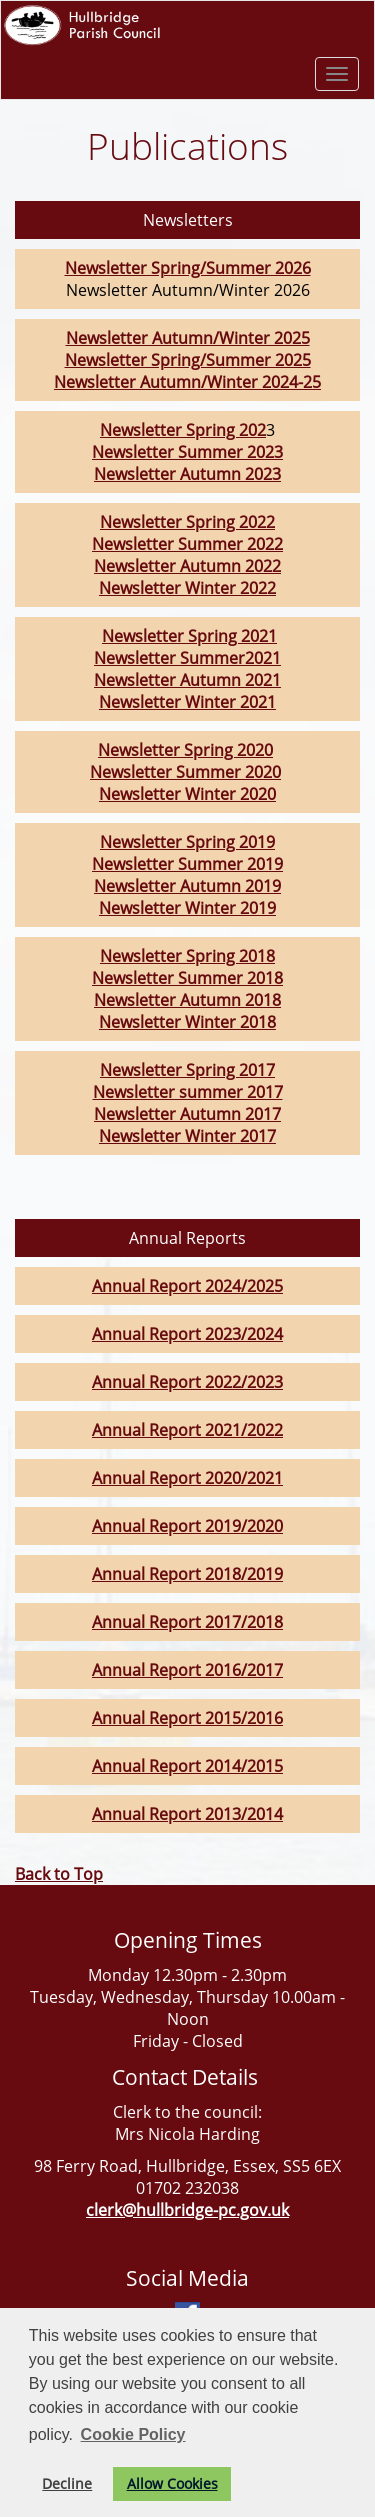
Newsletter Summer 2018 (187, 978)
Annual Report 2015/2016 (187, 1718)
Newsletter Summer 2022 (187, 544)
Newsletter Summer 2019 (187, 864)
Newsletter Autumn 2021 (187, 680)
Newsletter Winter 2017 (187, 1136)
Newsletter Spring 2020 (185, 750)
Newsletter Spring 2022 (187, 522)
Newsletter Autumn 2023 (187, 474)
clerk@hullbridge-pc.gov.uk (187, 2210)
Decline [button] (67, 2483)
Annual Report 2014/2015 (187, 1766)
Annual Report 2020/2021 (187, 1478)
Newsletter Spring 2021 (189, 636)
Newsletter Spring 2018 (187, 956)
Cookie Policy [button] (133, 2434)
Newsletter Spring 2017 (187, 1070)
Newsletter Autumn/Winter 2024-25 (187, 382)
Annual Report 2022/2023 (187, 1382)
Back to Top (59, 1874)
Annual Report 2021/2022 (187, 1430)
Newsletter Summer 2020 (185, 772)
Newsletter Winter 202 (183, 588)
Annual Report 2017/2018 (187, 1622)
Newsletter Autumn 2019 (187, 886)
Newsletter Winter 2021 (187, 702)
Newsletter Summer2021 (187, 658)
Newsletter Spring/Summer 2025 (188, 360)
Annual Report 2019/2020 (187, 1526)
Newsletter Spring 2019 (187, 842)
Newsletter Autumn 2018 (187, 1000)
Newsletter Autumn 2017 (187, 1114)
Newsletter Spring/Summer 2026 (188, 268)
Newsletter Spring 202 (183, 430)
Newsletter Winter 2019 (187, 908)
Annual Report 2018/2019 (187, 1574)
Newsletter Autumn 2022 (187, 566)
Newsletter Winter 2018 (187, 1022)
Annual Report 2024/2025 (187, 1286)
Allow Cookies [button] (172, 2483)
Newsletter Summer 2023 (187, 452)
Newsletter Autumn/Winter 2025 (188, 338)
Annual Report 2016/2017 (187, 1670)
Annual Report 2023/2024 (187, 1334)
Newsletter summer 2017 (188, 1092)
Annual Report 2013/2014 (187, 1814)
